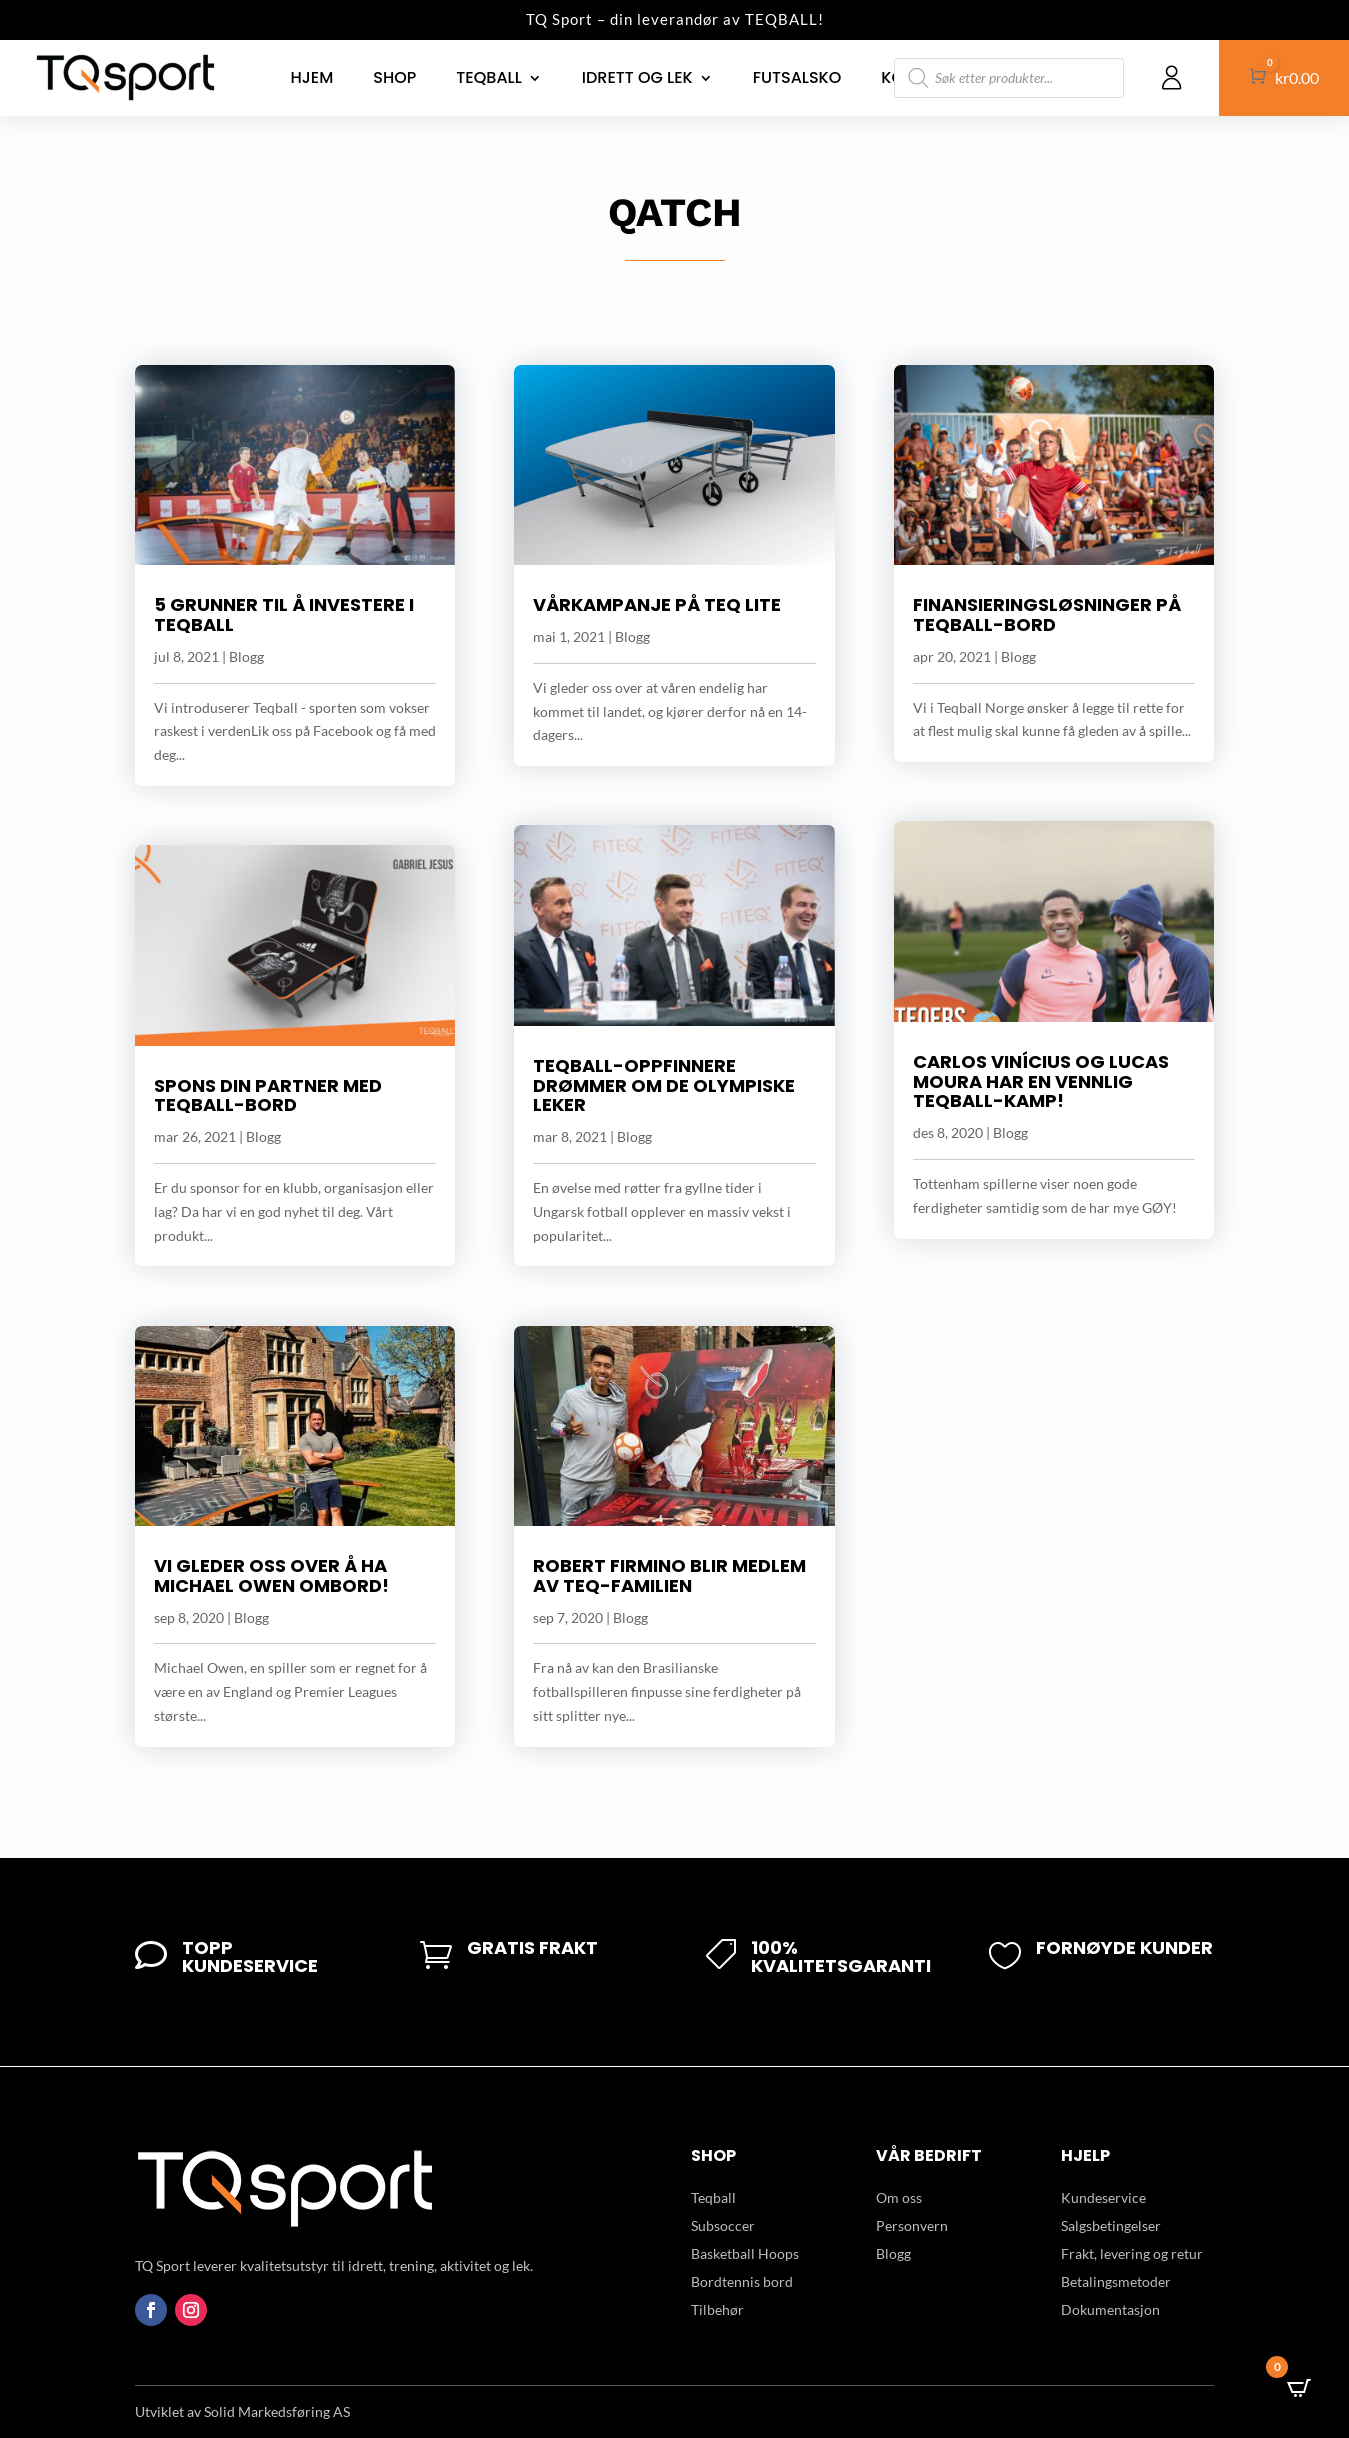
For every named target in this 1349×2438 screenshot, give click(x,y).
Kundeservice (1103, 2197)
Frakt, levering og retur (1132, 2253)
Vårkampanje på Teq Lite (657, 604)
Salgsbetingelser (1111, 2225)
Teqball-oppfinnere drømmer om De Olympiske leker (664, 1085)
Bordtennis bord (742, 2281)
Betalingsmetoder (1116, 2281)
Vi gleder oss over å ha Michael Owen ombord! (271, 1575)
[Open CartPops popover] (1299, 2388)
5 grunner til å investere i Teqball (284, 614)
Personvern (912, 2225)
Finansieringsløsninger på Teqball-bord (1047, 614)
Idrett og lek (637, 77)
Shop (394, 77)
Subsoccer (723, 2225)
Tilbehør (717, 2309)
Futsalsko (797, 77)
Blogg (246, 656)
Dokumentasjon (1110, 2309)
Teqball (488, 77)
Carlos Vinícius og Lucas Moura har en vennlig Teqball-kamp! (1041, 1081)
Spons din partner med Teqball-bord (268, 1095)
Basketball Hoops (745, 2253)
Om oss (899, 2197)
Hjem (311, 77)
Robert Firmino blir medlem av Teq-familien (669, 1575)
